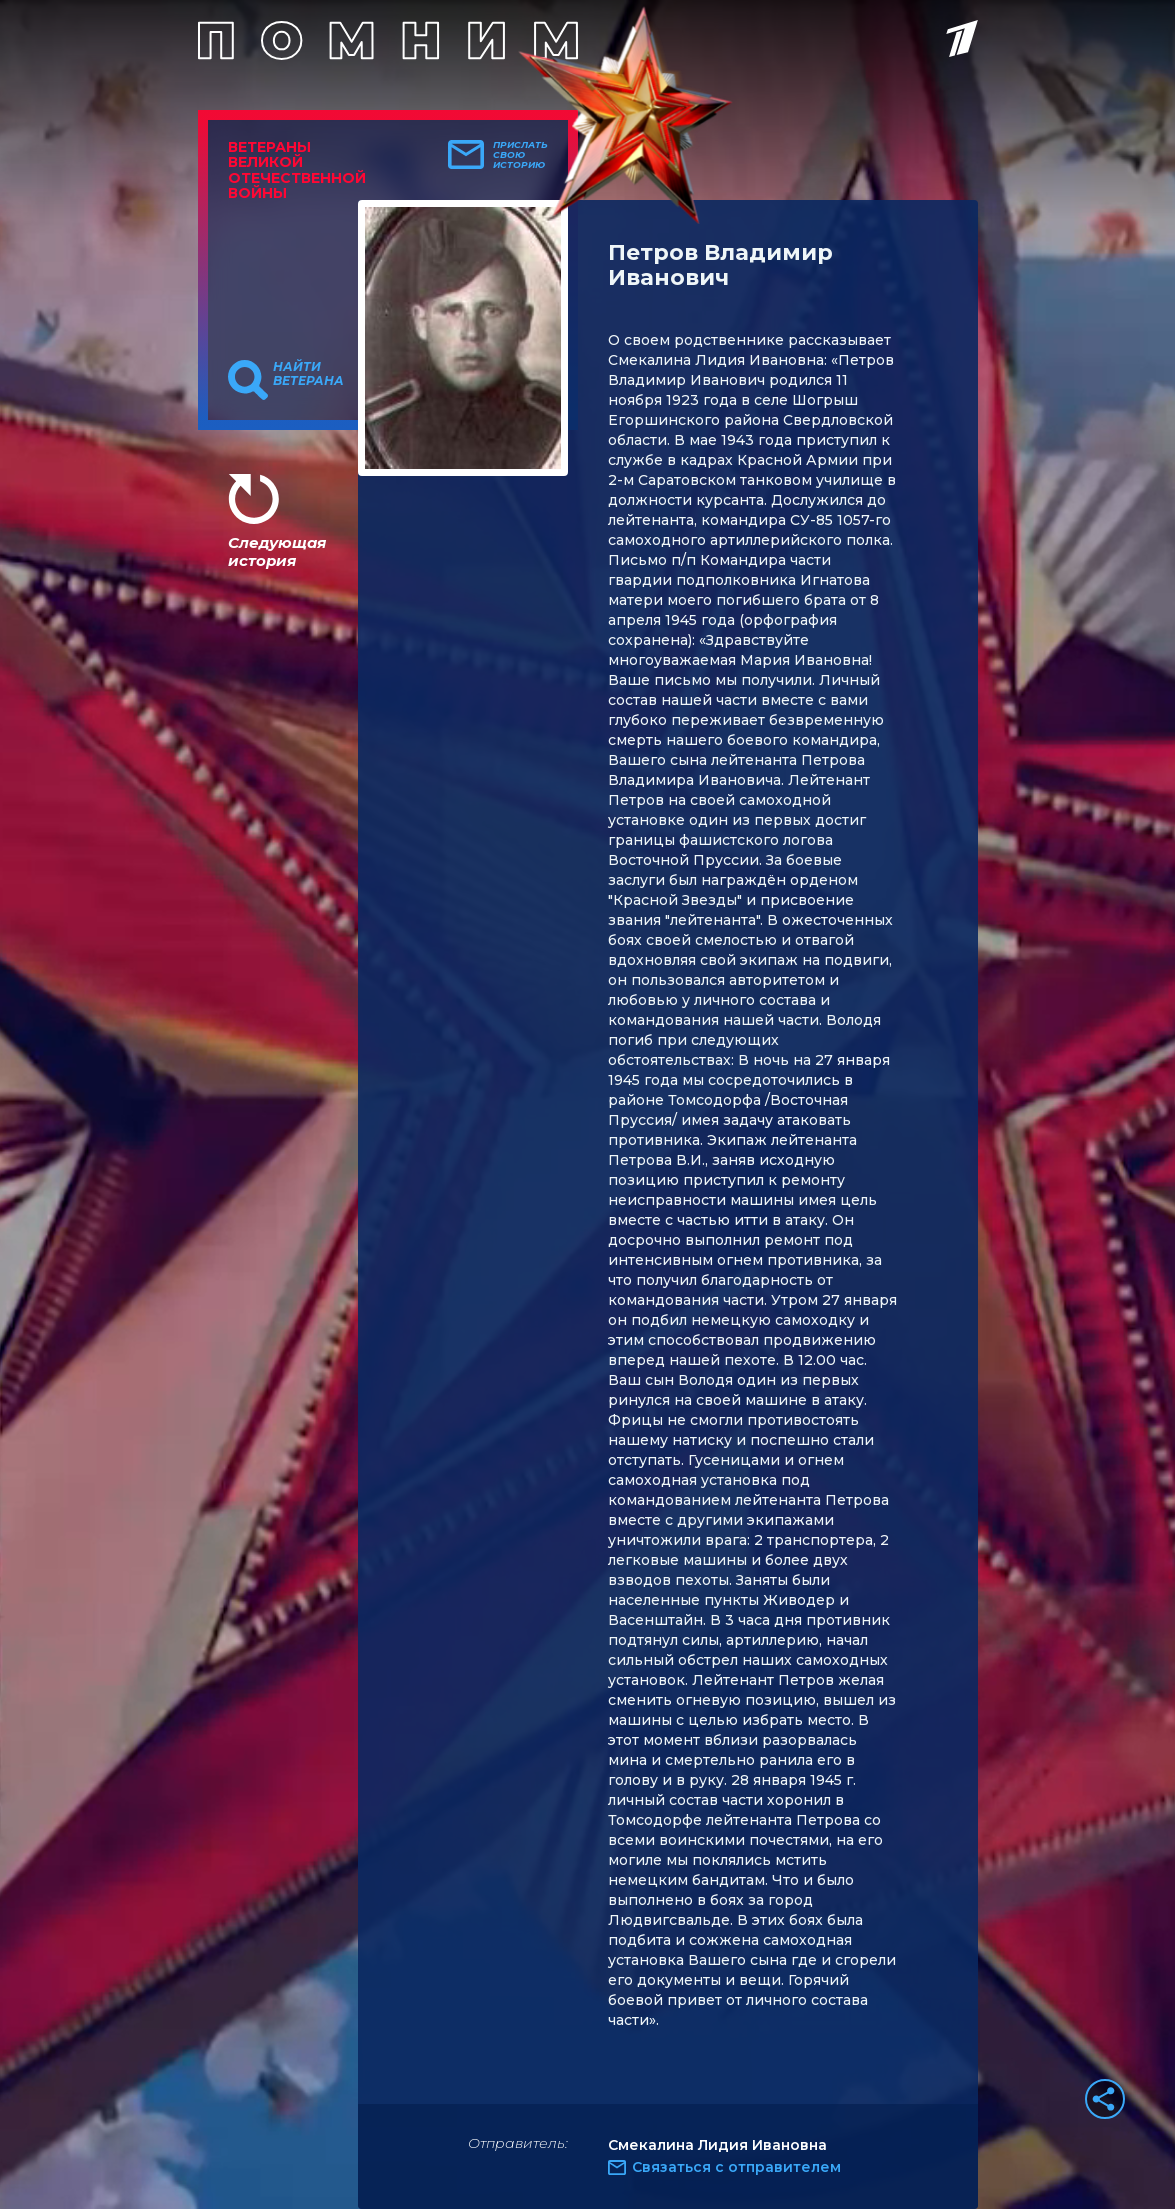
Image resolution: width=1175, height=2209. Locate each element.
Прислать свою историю (520, 155)
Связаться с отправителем (736, 2167)
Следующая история (277, 551)
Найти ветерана (308, 374)
